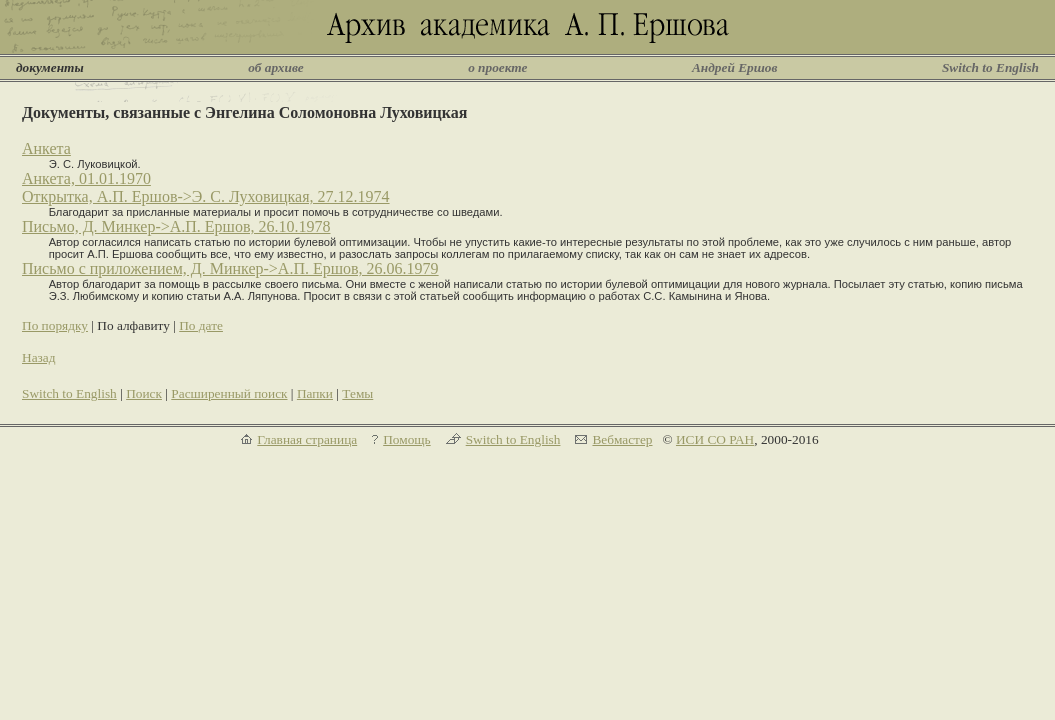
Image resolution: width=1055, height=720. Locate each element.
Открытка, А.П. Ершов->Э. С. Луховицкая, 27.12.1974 (206, 196)
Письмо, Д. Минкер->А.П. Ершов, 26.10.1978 (176, 226)
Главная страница (307, 439)
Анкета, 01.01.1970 (86, 178)
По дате (201, 325)
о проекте (497, 67)
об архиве (276, 67)
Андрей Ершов (735, 67)
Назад (39, 357)
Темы (357, 393)
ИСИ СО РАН (715, 439)
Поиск (144, 393)
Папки (315, 393)
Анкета (46, 148)
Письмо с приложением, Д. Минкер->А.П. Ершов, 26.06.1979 (230, 268)
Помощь (406, 439)
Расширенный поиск (229, 393)
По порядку (55, 325)
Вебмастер (622, 439)
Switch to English (990, 67)
